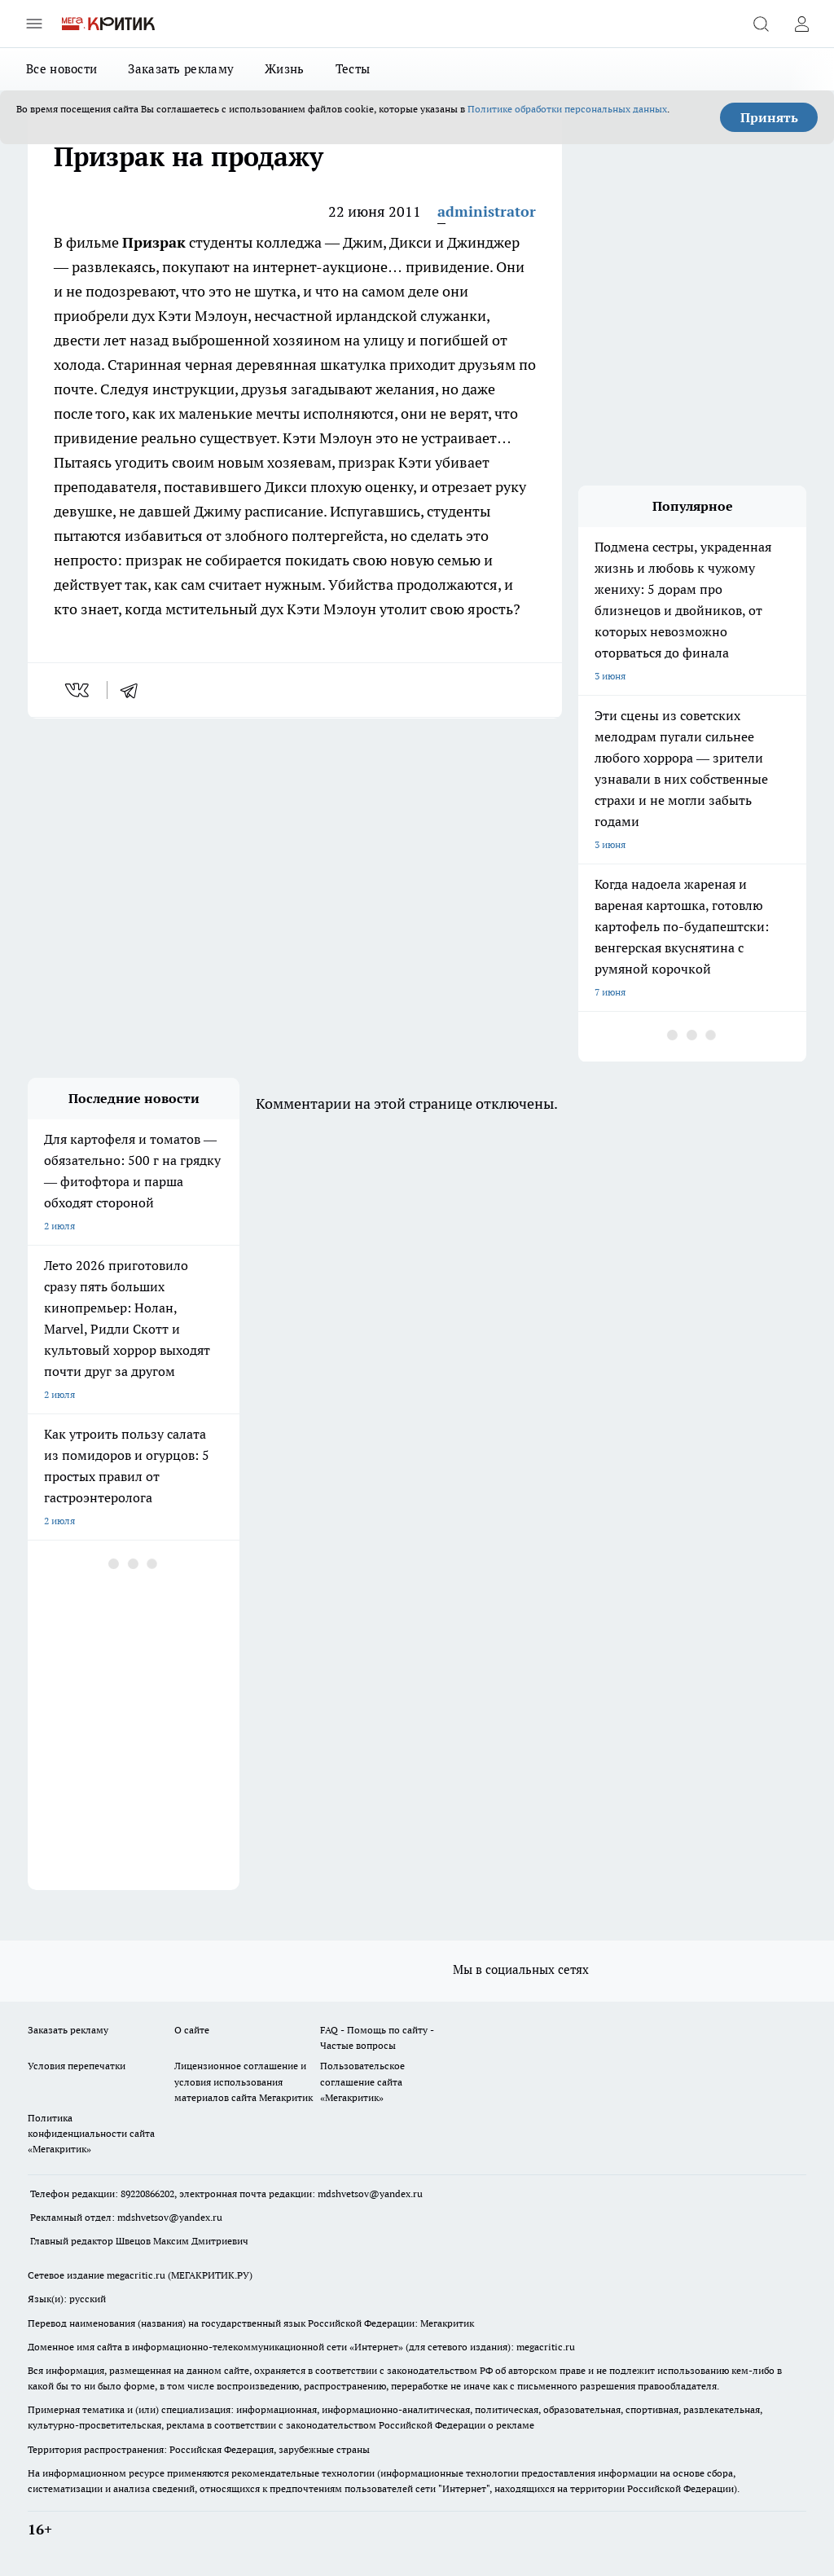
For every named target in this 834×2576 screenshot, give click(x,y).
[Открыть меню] (34, 23)
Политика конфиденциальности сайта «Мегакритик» (91, 2133)
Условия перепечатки (76, 2065)
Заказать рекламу (181, 69)
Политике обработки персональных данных (567, 109)
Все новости (61, 69)
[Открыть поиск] (760, 23)
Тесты (353, 69)
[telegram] (134, 690)
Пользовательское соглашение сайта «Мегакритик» (362, 2081)
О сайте (191, 2030)
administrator (486, 211)
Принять (769, 117)
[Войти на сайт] (801, 23)
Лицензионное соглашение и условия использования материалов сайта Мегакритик (243, 2081)
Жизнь (285, 69)
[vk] (78, 690)
